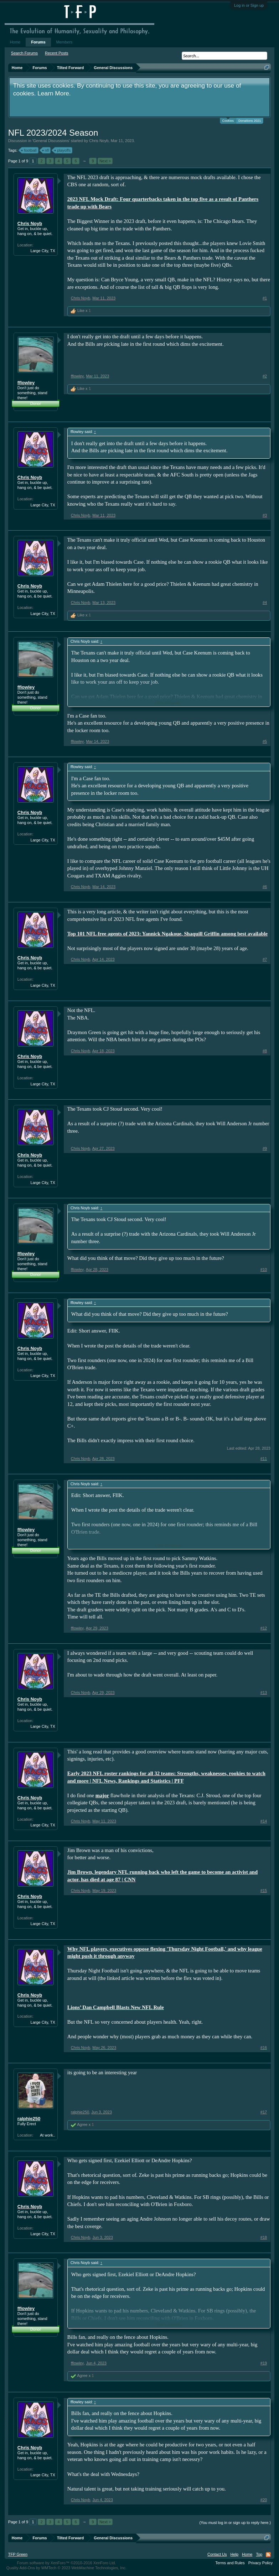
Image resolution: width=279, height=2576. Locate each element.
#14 (263, 1821)
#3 (265, 515)
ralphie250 (28, 2118)
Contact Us (217, 2554)
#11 (263, 1458)
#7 (265, 959)
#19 (263, 2363)
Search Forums (24, 53)
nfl (46, 150)
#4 (265, 602)
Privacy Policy (260, 2563)
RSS (268, 2554)
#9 (265, 1148)
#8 (265, 1051)
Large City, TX (43, 251)
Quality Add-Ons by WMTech (66, 2568)
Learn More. (54, 93)
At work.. (47, 2135)
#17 (263, 2112)
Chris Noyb (98, 141)
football (29, 150)
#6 (265, 887)
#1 (265, 298)
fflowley (26, 382)
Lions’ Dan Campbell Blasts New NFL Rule (115, 2007)
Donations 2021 (249, 120)
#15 (263, 1890)
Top (259, 2554)
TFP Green (17, 2554)
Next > (105, 161)
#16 (263, 2047)
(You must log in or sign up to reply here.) (235, 2522)
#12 (263, 1628)
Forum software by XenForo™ (66, 2563)
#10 (263, 1269)
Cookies (228, 120)
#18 (263, 2237)
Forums (38, 42)
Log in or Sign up (249, 5)
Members (64, 42)
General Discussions (51, 141)
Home (15, 42)
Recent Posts (56, 53)
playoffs (63, 150)
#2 (265, 376)
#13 (263, 1692)
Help (234, 2554)
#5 (265, 741)
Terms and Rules (230, 2563)
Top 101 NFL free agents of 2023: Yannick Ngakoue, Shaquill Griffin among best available (167, 934)
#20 (263, 2500)
